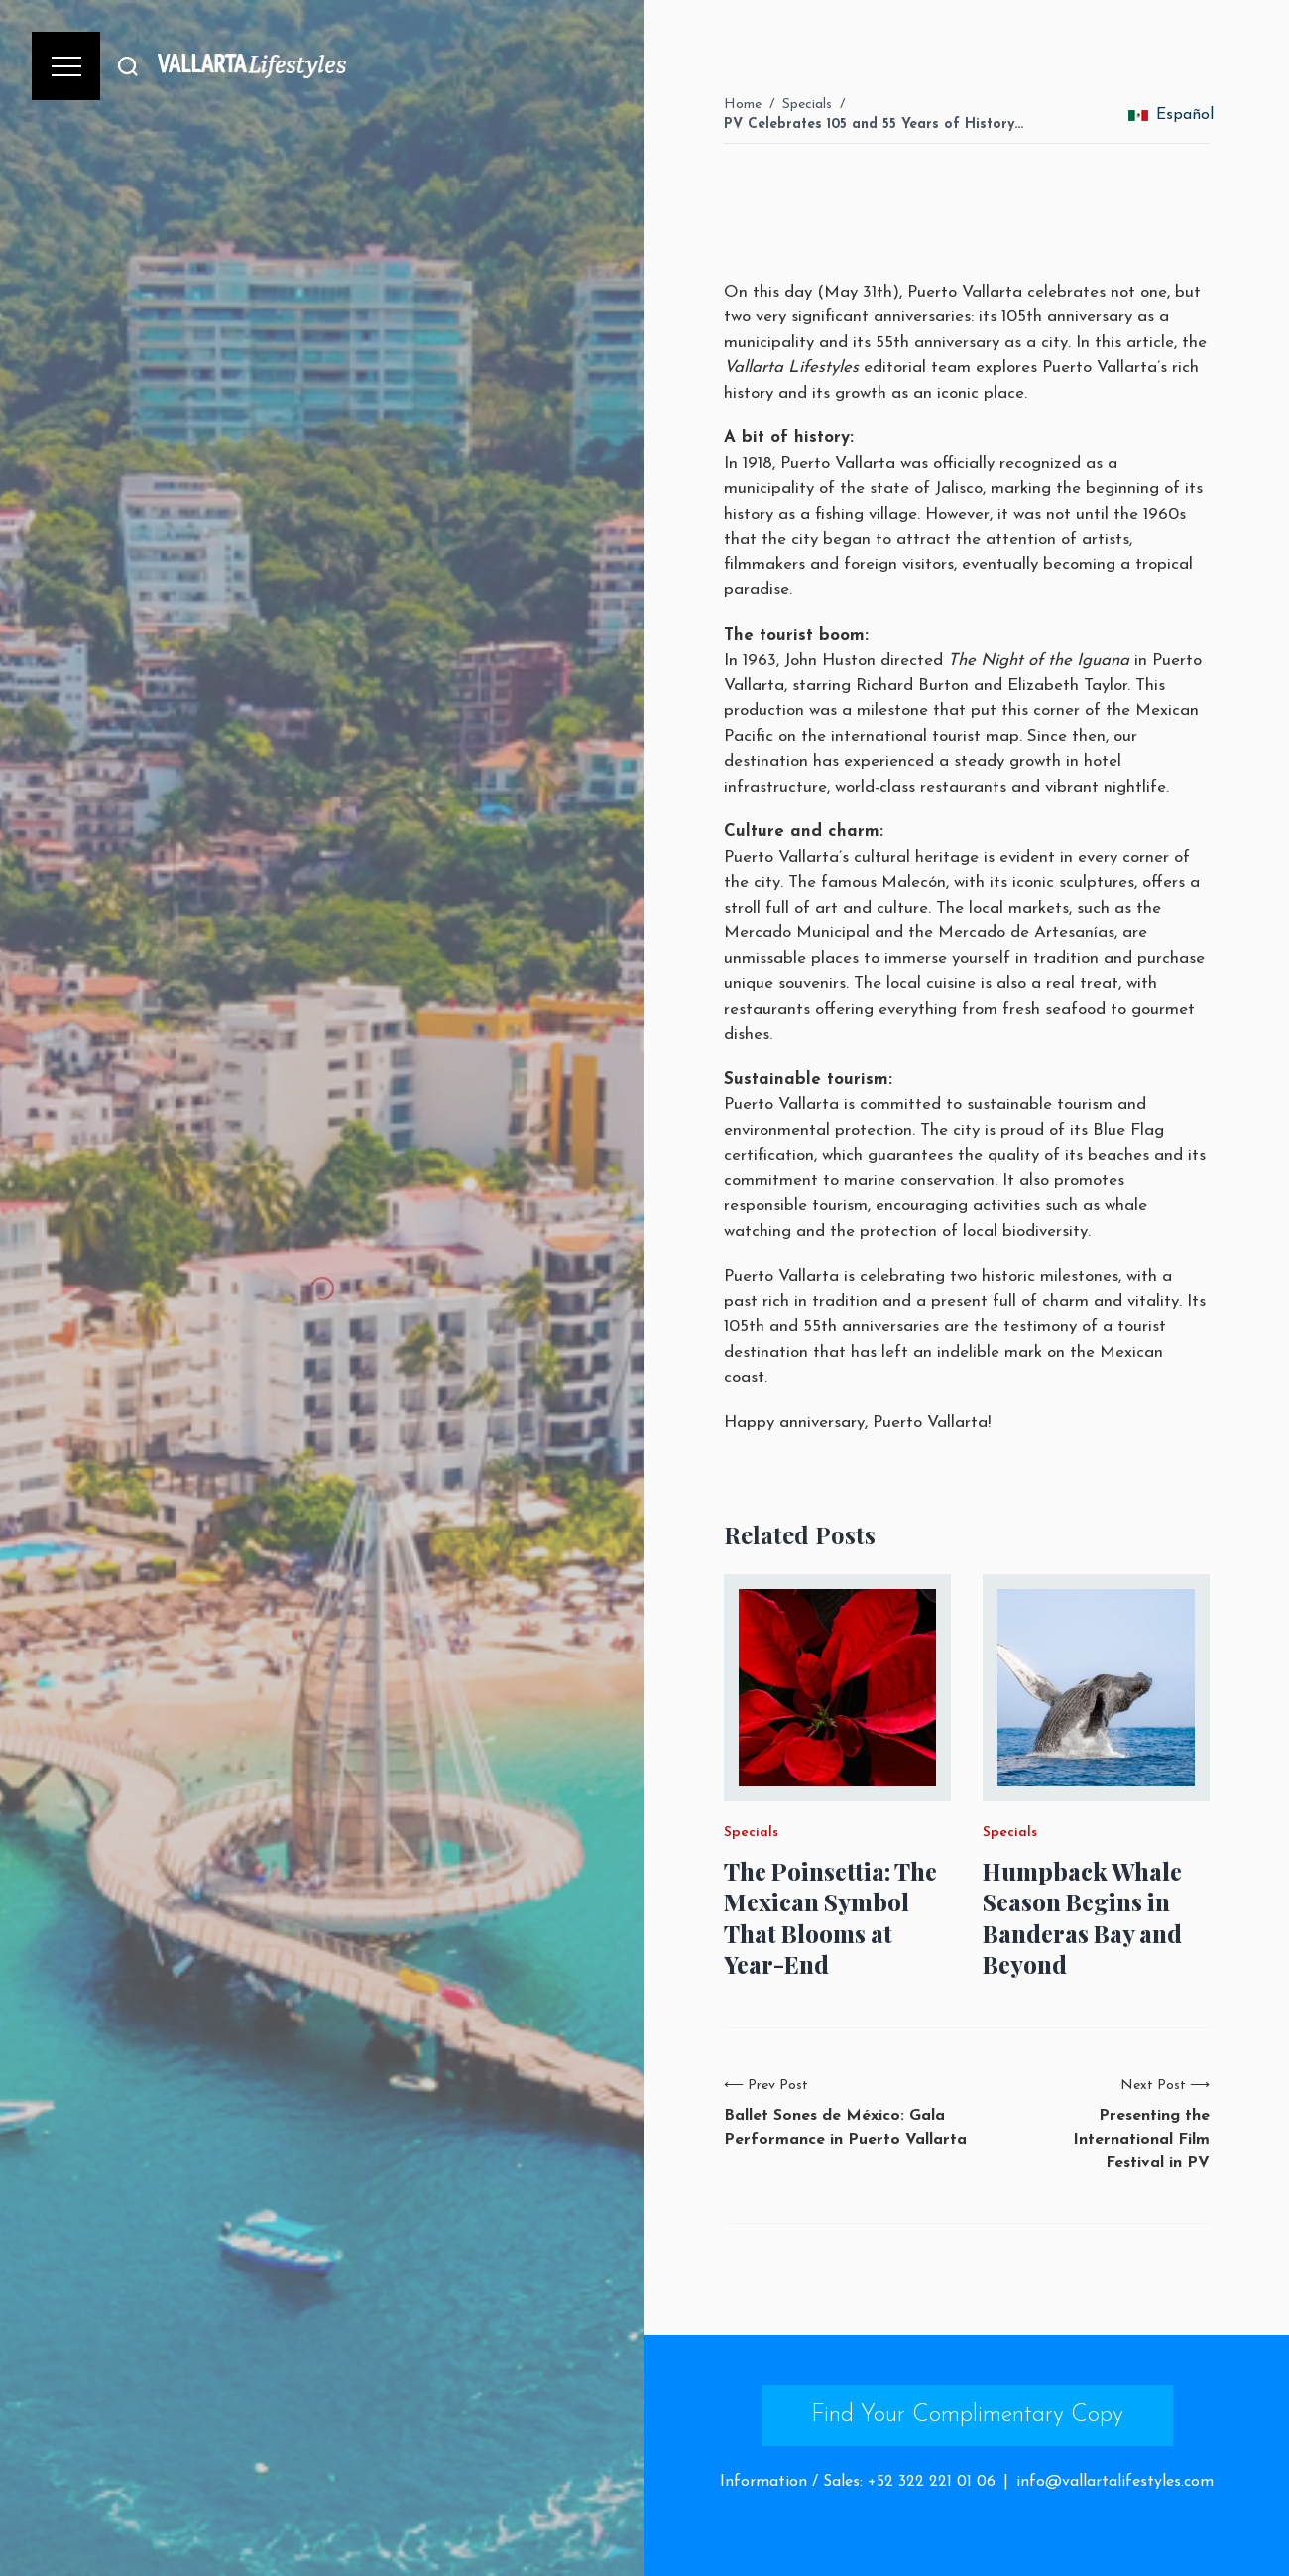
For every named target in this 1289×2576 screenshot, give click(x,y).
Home (743, 104)
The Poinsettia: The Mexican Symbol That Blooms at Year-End (830, 1918)
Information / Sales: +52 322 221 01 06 (858, 2482)
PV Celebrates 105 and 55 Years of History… (873, 124)
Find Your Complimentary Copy (967, 2415)
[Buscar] (128, 66)
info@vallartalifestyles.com (1115, 2482)
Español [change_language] (1170, 115)
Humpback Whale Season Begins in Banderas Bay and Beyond (1082, 1918)
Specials (807, 104)
